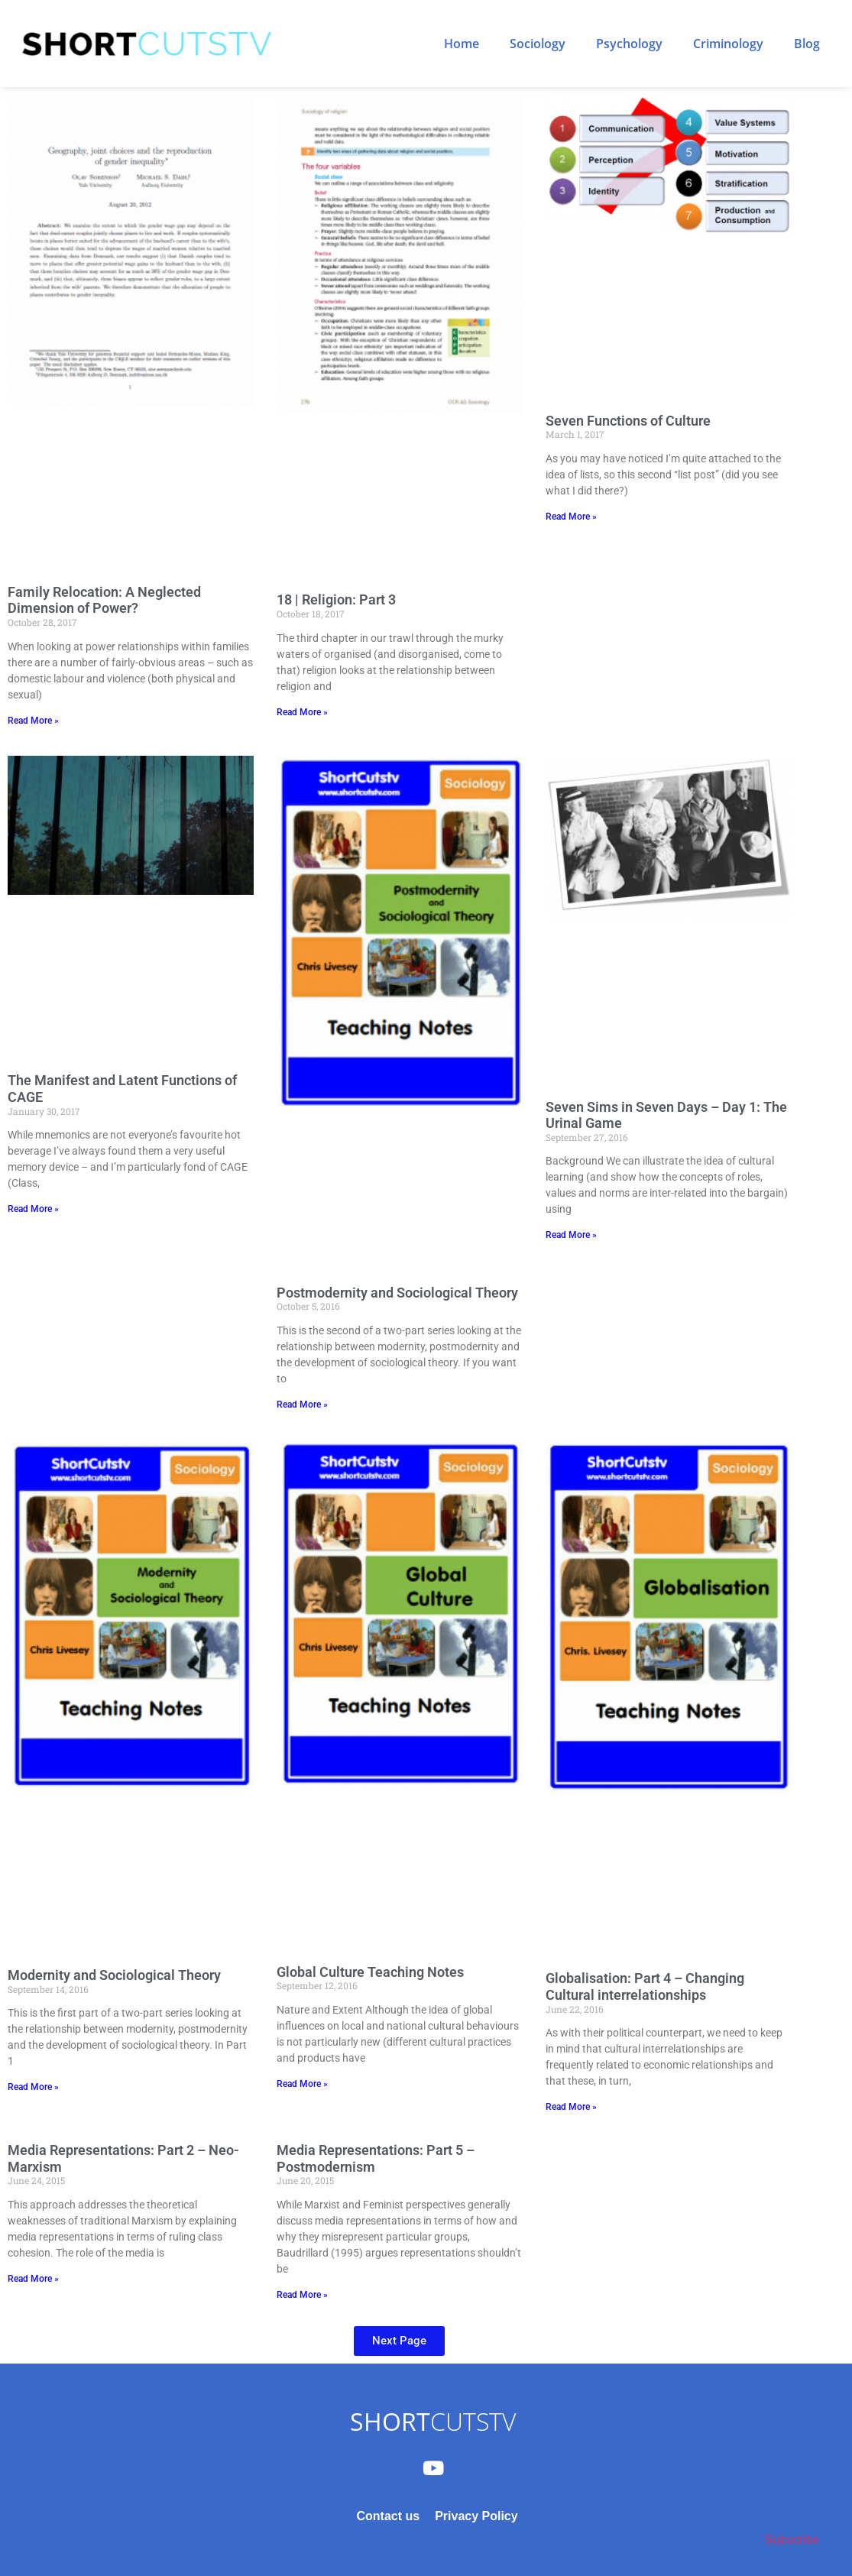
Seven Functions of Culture (628, 421)
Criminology (728, 43)
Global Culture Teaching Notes (370, 1972)
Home (461, 43)
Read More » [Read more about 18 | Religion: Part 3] (302, 712)
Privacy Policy (476, 2516)
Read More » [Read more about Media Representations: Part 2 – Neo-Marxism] (33, 2278)
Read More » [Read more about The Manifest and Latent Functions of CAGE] (33, 1209)
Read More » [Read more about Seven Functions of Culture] (571, 516)
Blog (807, 43)
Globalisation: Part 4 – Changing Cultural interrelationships (645, 1986)
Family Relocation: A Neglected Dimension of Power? (104, 600)
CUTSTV (433, 2421)
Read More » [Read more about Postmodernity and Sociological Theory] (302, 1404)
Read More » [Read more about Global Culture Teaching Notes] (302, 2084)
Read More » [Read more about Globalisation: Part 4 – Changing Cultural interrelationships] (571, 2106)
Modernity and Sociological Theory (114, 1975)
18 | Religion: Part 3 (336, 599)
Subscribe (791, 2539)
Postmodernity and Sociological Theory (397, 1293)
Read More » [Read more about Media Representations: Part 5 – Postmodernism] (302, 2294)
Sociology (537, 43)
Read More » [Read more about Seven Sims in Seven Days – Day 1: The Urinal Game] (571, 1235)
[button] (399, 2341)
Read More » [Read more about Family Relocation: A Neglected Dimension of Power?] (33, 720)
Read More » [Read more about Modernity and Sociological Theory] (33, 2087)
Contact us (388, 2516)
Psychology (629, 43)
